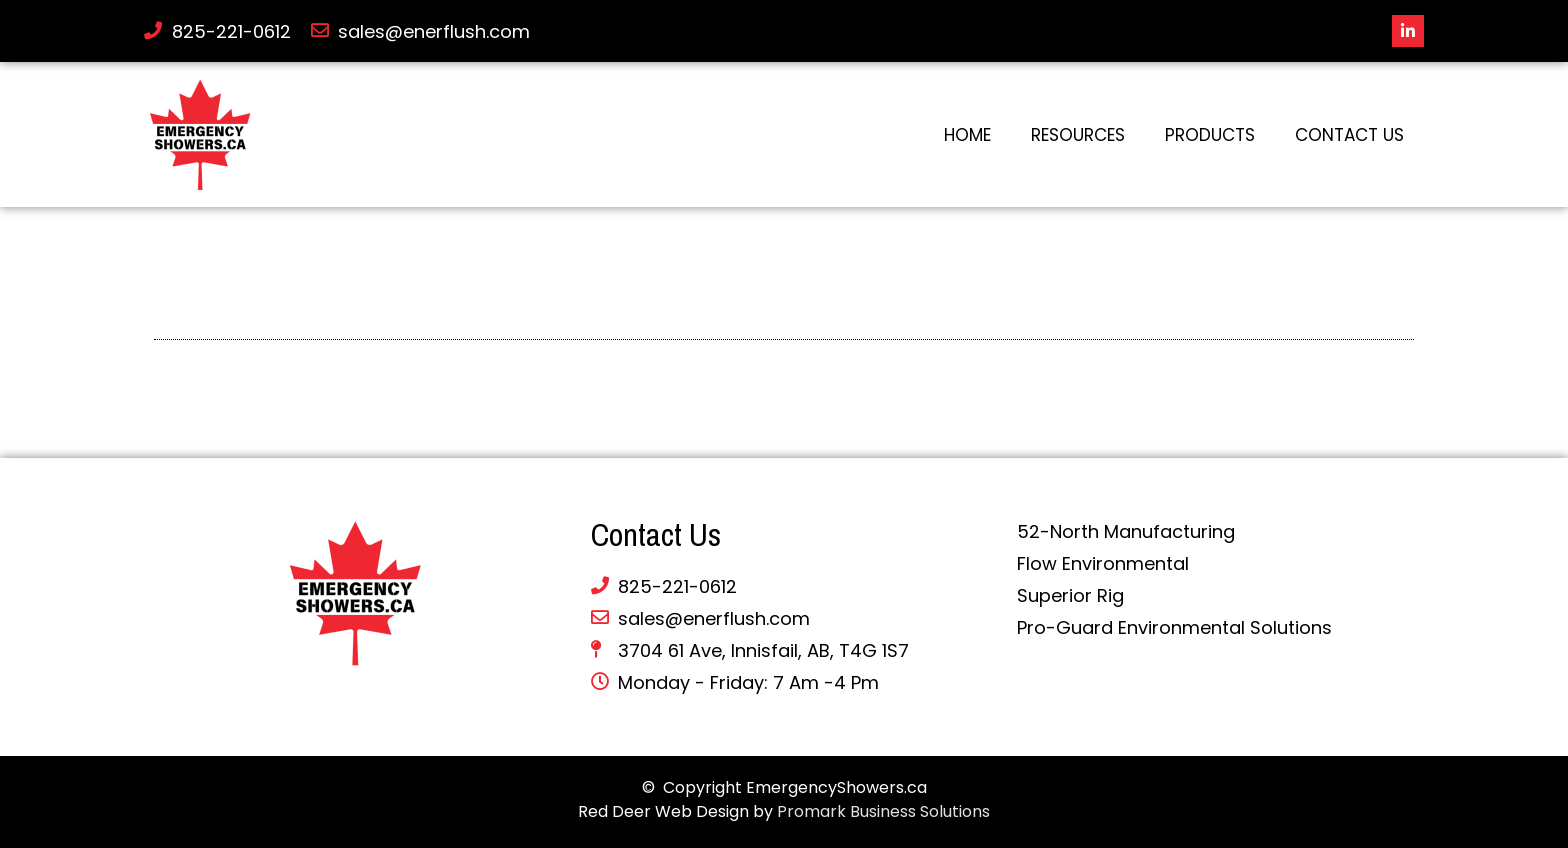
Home (967, 135)
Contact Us (1349, 135)
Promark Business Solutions (883, 811)
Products (1210, 135)
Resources (1078, 135)
